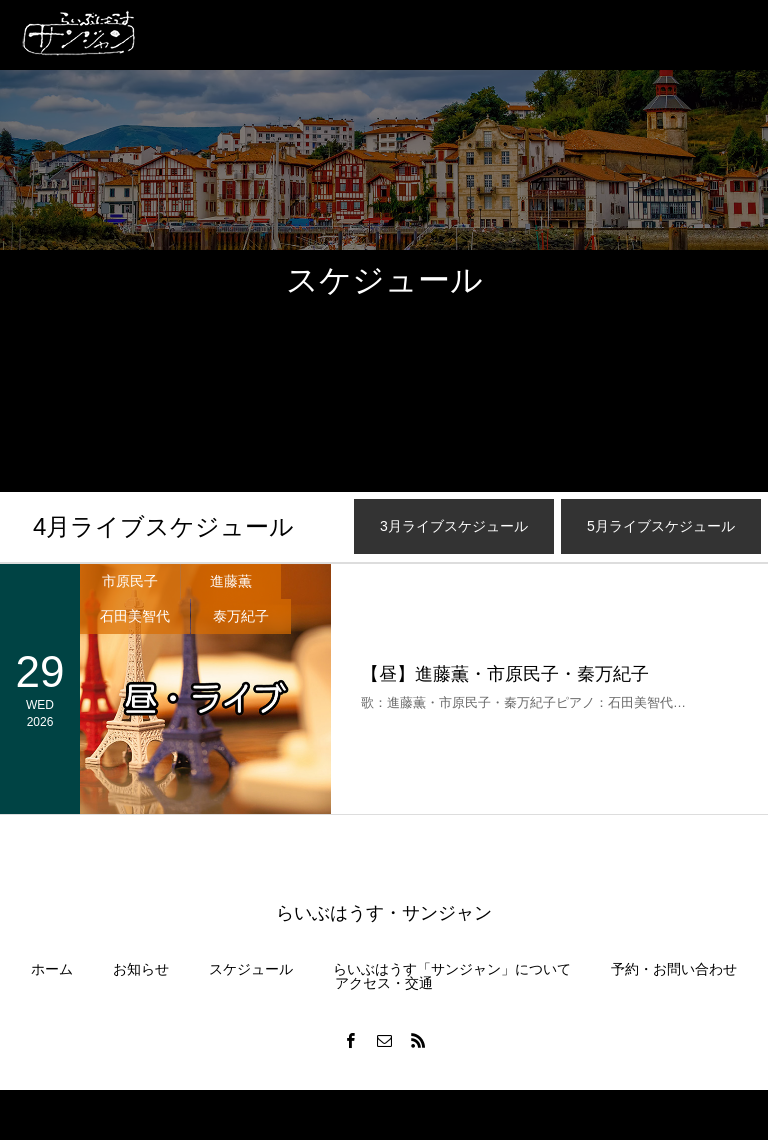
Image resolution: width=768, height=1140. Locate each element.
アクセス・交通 (384, 983)
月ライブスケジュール (163, 526)
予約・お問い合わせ (674, 969)
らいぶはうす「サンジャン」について (452, 969)
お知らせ (141, 969)
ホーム (52, 969)
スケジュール (251, 969)
